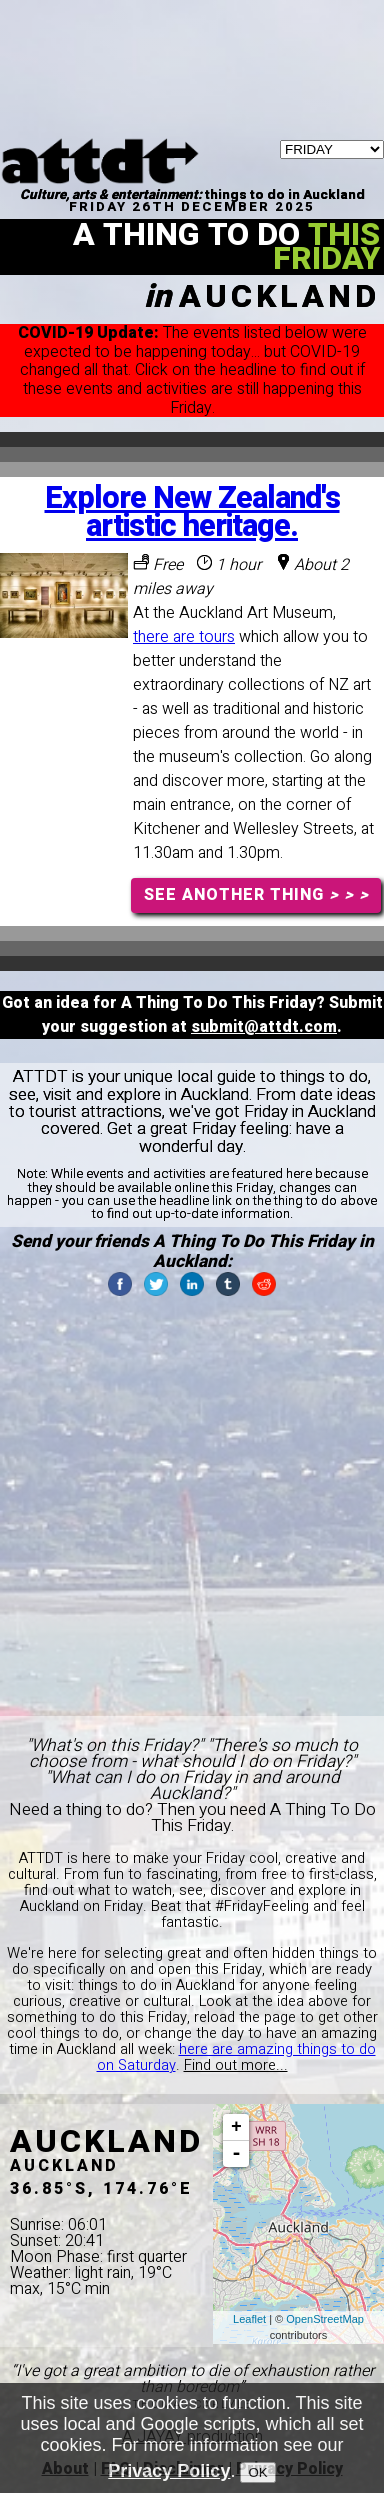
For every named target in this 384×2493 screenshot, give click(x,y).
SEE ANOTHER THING (256, 895)
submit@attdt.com (264, 1027)
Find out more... (236, 2065)
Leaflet (249, 2319)
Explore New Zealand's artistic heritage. (192, 512)
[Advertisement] (192, 25)
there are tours (184, 637)
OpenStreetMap (325, 2319)
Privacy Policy (169, 2471)
